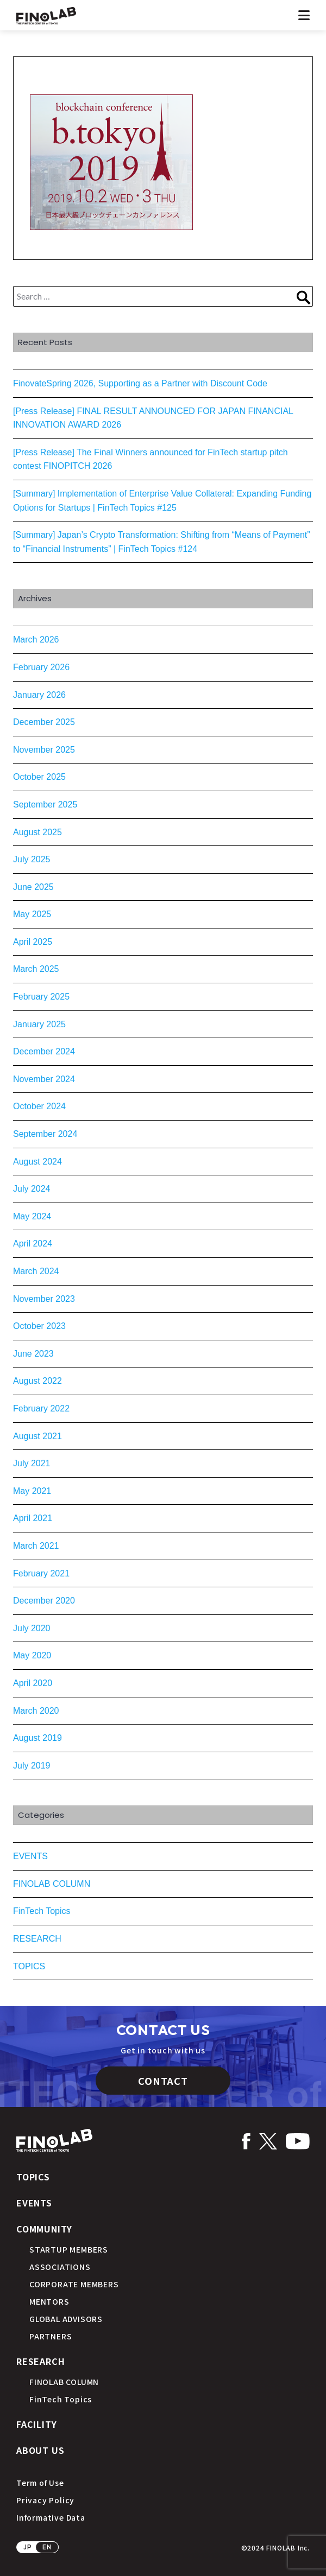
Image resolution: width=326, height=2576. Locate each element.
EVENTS (30, 1856)
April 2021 (32, 1518)
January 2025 (39, 1024)
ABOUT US (40, 2450)
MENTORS (49, 2301)
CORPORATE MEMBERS (74, 2284)
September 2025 (45, 804)
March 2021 (36, 1545)
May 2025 (32, 914)
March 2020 (36, 1710)
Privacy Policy (45, 2500)
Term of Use (40, 2482)
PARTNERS (50, 2336)
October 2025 (39, 776)
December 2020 (44, 1600)
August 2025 (37, 832)
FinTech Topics (42, 1911)
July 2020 (32, 1628)
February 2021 (41, 1573)
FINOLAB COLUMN (51, 1883)
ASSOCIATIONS (60, 2266)
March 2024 (36, 1271)
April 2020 (32, 1683)
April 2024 (32, 1243)
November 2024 (44, 1079)
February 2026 (41, 667)
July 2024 (32, 1188)
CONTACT (163, 2080)
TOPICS (29, 1966)
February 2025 (41, 996)
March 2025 (36, 969)
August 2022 (37, 1380)
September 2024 (45, 1133)
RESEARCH (37, 1938)
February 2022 (41, 1408)
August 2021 (37, 1436)
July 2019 (32, 1765)
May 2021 (32, 1491)
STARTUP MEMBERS (68, 2249)
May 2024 (32, 1216)
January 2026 (39, 694)
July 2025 (32, 859)
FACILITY (36, 2424)
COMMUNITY (44, 2228)
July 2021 (32, 1463)
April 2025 (32, 941)
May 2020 (32, 1655)
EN (47, 2547)
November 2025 (44, 749)
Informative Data (50, 2517)
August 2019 (37, 1737)
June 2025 (33, 887)
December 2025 (44, 722)
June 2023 (33, 1353)
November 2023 (44, 1298)
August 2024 (37, 1161)
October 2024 (39, 1106)
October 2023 (39, 1326)
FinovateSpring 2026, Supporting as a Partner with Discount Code (140, 383)
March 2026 (36, 639)
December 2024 (44, 1051)
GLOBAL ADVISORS (66, 2318)
